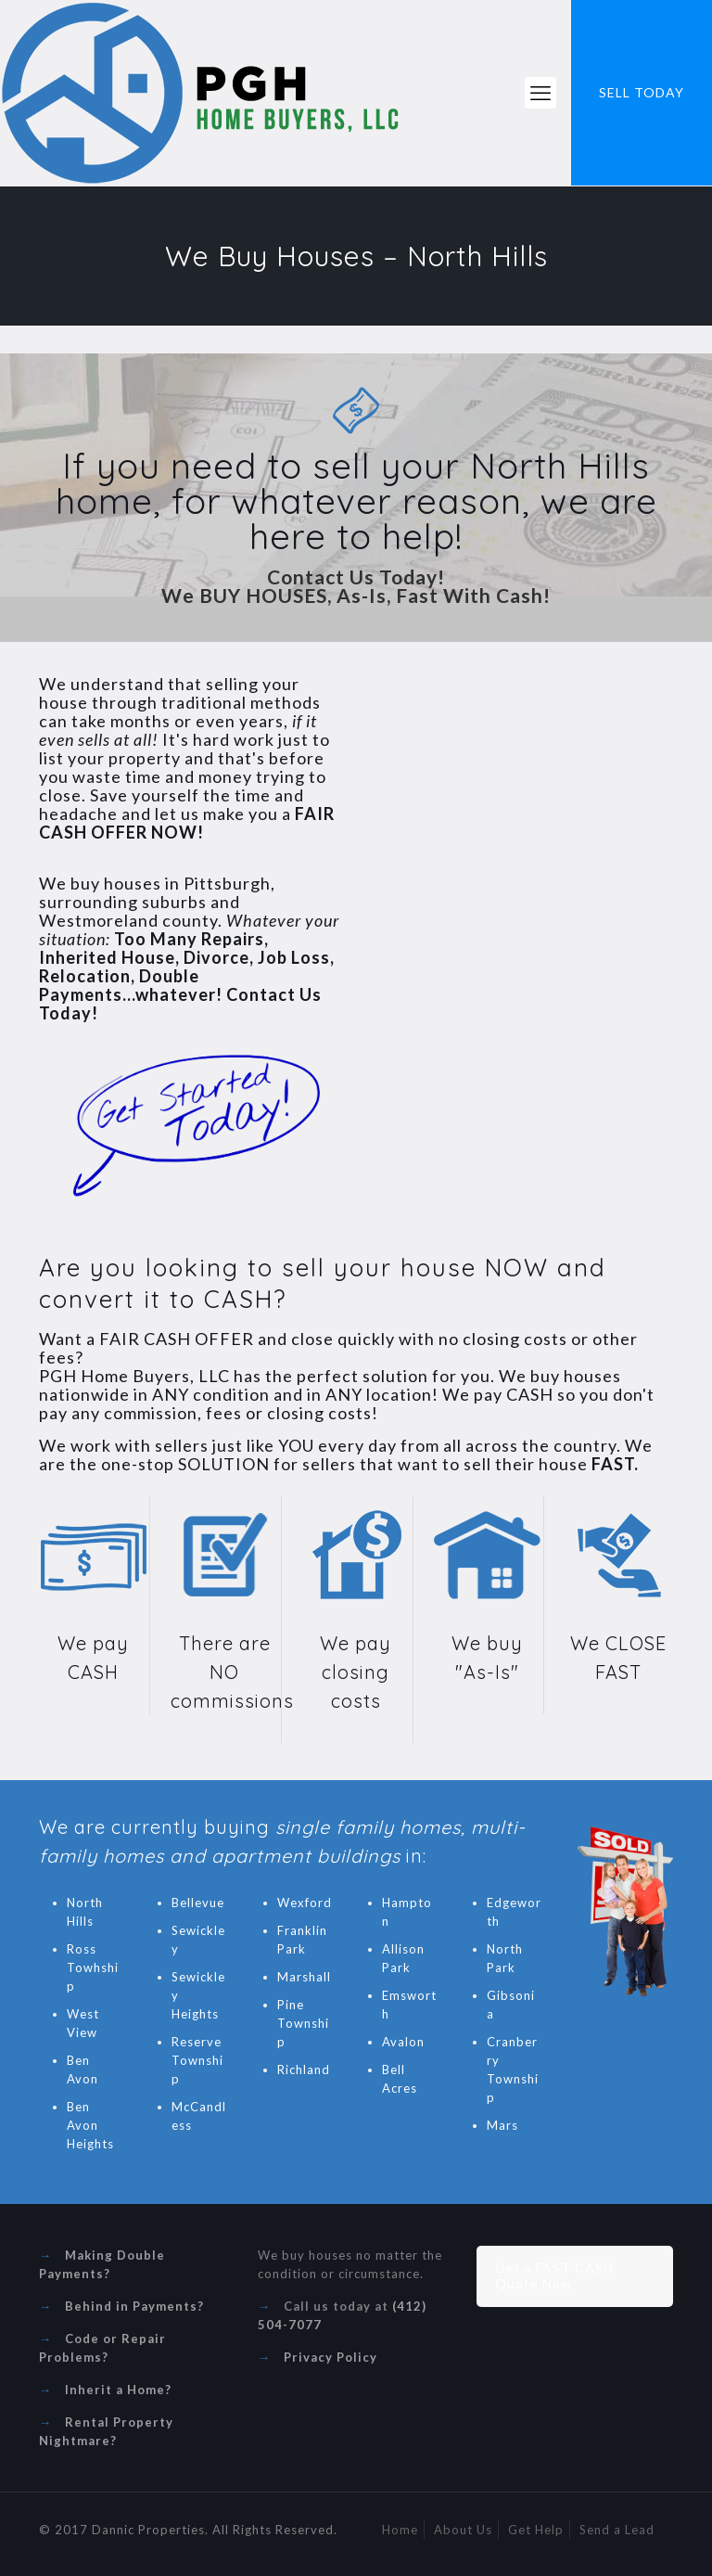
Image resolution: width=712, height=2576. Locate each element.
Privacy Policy (330, 2357)
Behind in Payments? (134, 2306)
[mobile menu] (540, 93)
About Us (463, 2529)
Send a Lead (617, 2529)
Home (400, 2529)
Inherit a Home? (118, 2389)
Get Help (536, 2529)
